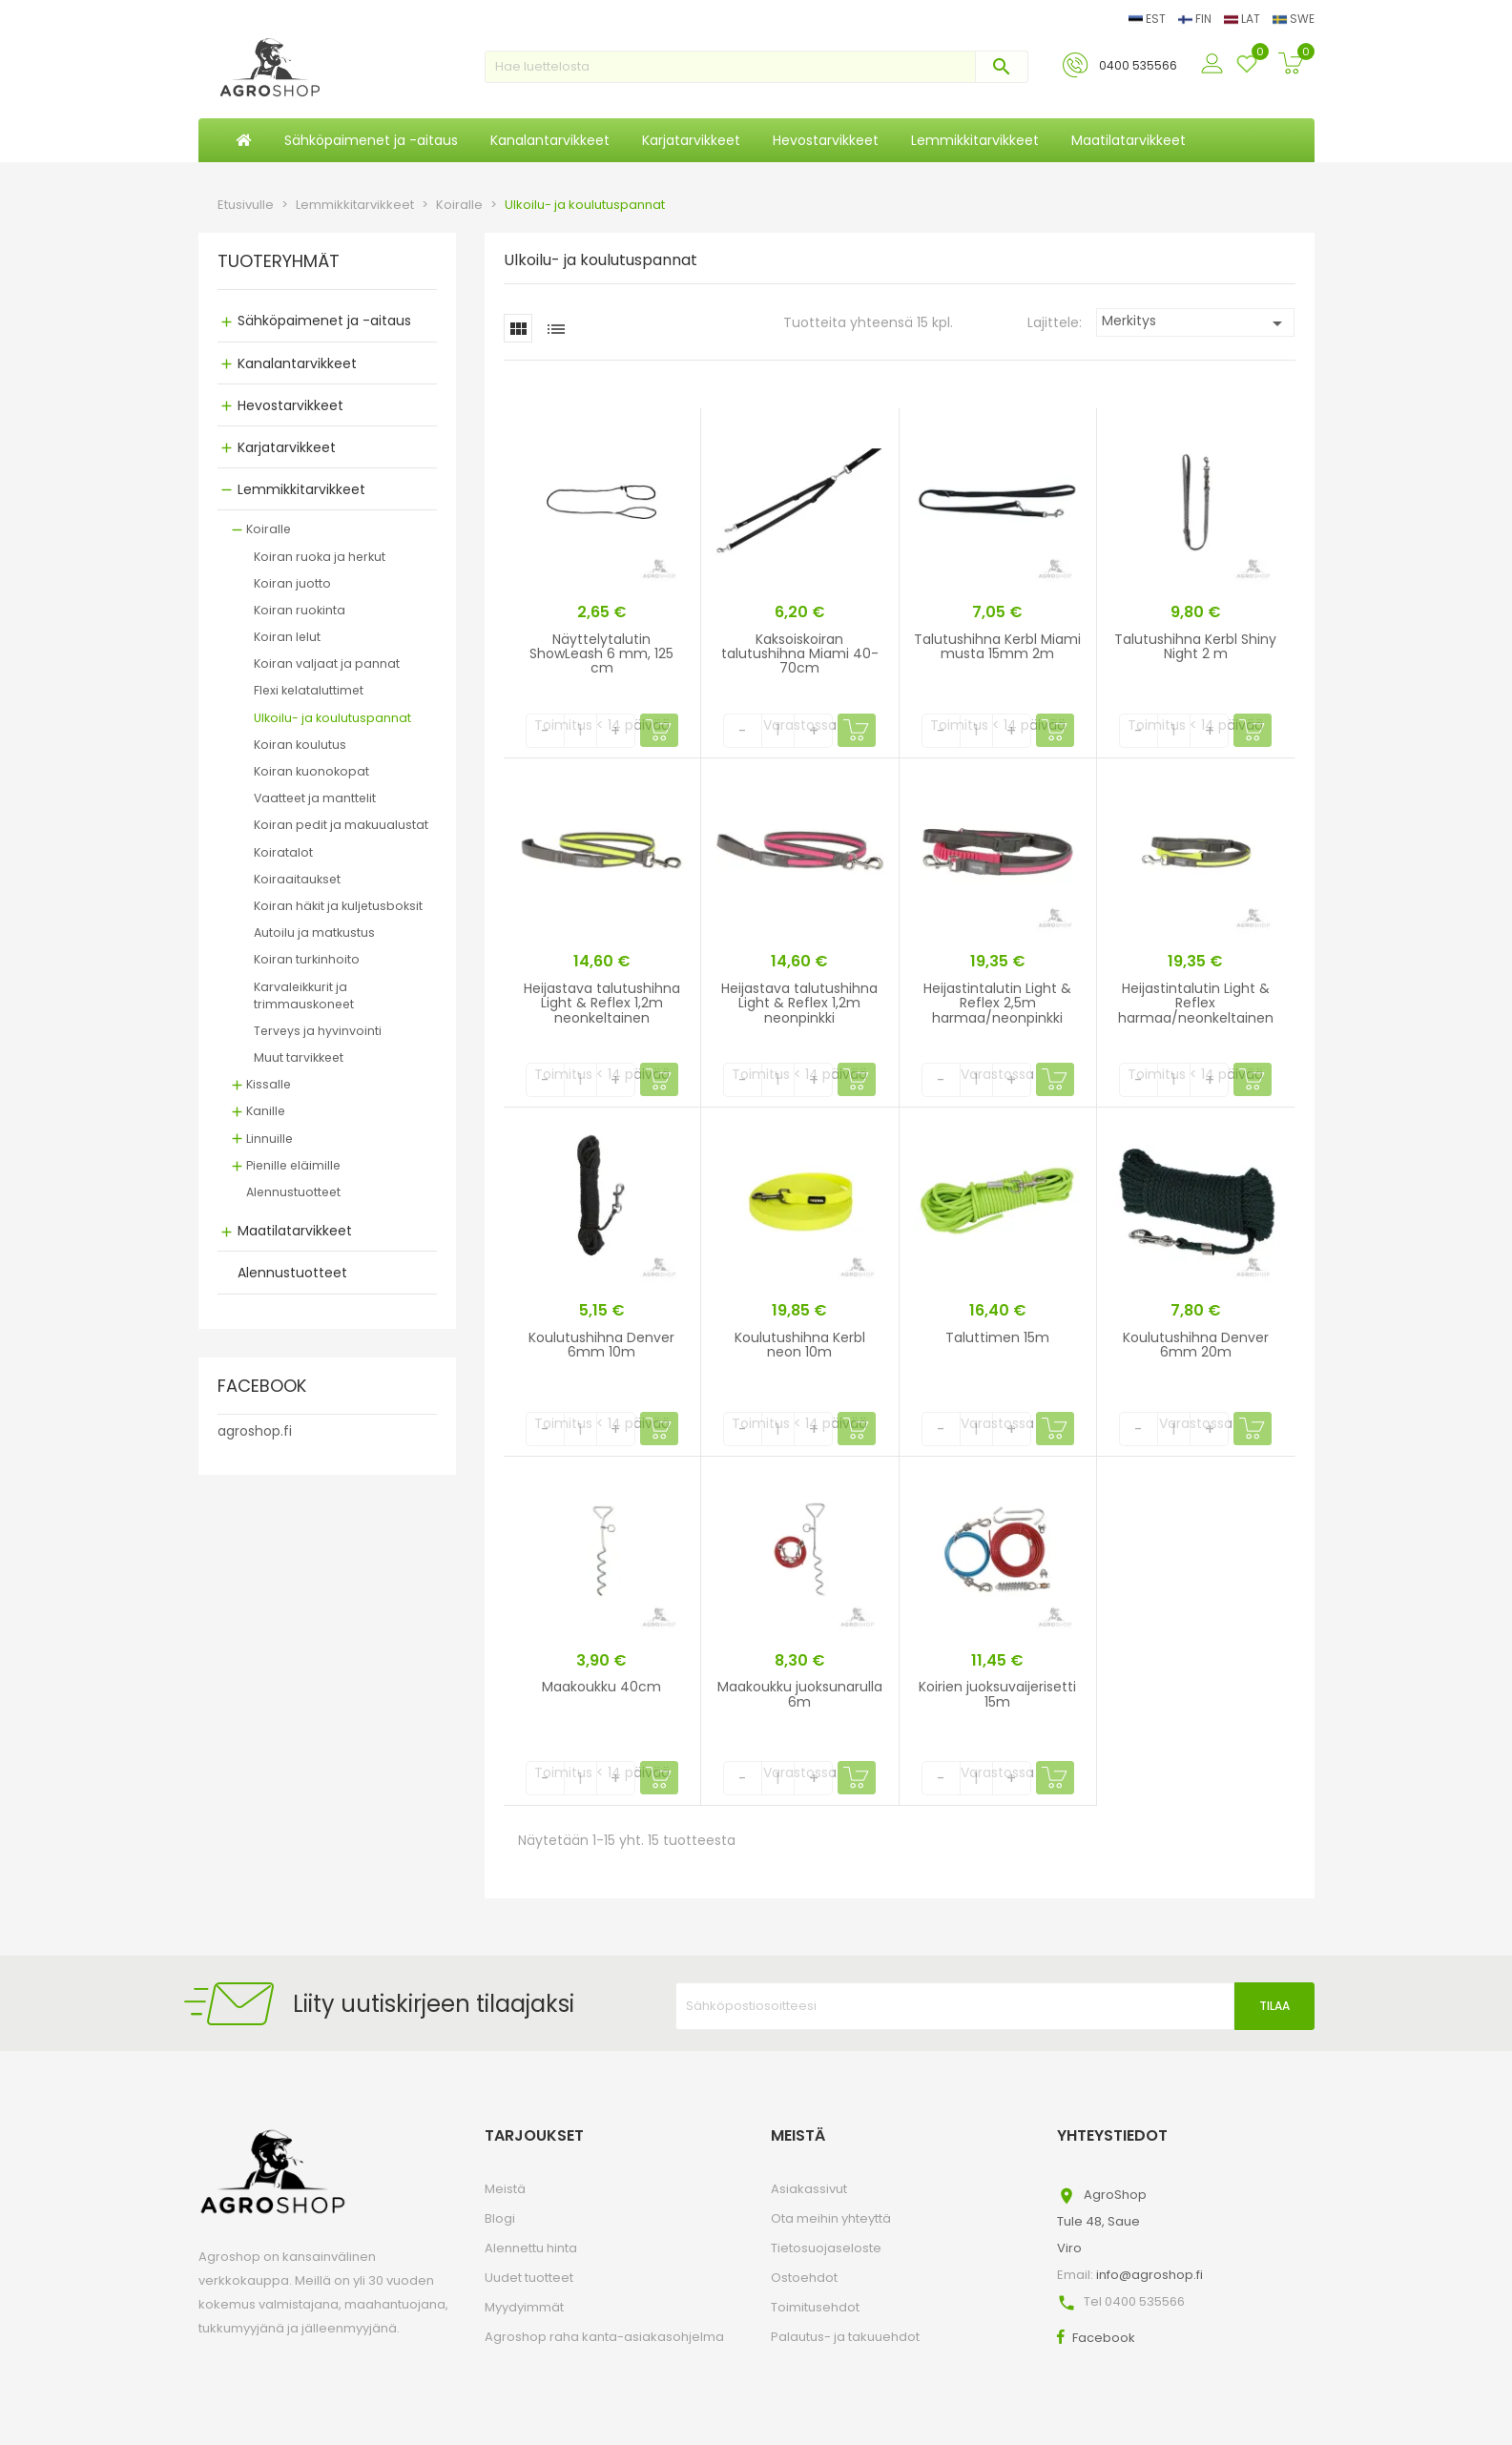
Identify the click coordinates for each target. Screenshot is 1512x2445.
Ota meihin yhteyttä (831, 2218)
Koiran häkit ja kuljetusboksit (338, 906)
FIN (1196, 18)
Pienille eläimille (293, 1165)
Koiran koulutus (300, 744)
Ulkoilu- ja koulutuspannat (332, 718)
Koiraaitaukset (297, 879)
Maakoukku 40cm (601, 1686)
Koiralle (268, 529)
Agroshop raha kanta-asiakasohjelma (604, 2337)
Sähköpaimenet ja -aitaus (324, 320)
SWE (1294, 18)
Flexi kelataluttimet (308, 690)
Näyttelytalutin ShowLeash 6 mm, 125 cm (601, 654)
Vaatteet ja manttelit (315, 798)
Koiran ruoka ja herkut (319, 557)
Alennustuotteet (293, 1192)
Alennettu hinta (531, 2248)
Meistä (505, 2189)
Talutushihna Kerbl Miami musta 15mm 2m (997, 646)
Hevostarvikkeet (290, 405)
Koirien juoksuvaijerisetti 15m (997, 1693)
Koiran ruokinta (299, 610)
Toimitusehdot (815, 2307)
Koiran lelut (287, 637)
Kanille (265, 1111)
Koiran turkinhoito (307, 959)
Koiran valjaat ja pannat (327, 663)
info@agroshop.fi (1149, 2275)
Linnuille (269, 1138)
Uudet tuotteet (529, 2278)
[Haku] (756, 67)
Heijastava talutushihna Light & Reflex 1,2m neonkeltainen (602, 1003)
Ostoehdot (804, 2278)
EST (1149, 18)
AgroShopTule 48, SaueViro (1102, 2221)
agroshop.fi (254, 1430)
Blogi (500, 2218)
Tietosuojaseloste (826, 2248)
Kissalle (268, 1084)
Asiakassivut (809, 2189)
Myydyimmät (524, 2307)
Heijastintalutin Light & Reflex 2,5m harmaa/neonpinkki (997, 1003)
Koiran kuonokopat (311, 771)
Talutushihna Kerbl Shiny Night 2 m (1195, 646)
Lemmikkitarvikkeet (301, 489)
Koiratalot (283, 852)
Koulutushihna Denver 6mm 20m (1196, 1344)
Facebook (1103, 2338)
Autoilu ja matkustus (314, 932)
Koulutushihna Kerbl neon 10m (800, 1344)
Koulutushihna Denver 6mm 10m (601, 1344)
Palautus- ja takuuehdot (845, 2337)
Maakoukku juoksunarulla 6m (799, 1693)
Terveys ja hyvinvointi (318, 1031)
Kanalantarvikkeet (297, 363)
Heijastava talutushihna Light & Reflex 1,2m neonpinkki (799, 1003)
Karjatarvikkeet (287, 447)
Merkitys (1196, 323)
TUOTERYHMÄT (278, 262)
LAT (1243, 18)
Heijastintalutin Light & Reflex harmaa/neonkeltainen (1196, 1003)
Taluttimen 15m (997, 1337)
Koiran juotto (292, 583)
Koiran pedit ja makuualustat (341, 825)
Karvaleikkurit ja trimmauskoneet (304, 995)
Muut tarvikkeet (298, 1057)
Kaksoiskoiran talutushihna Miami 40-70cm (800, 654)
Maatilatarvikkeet (295, 1230)
